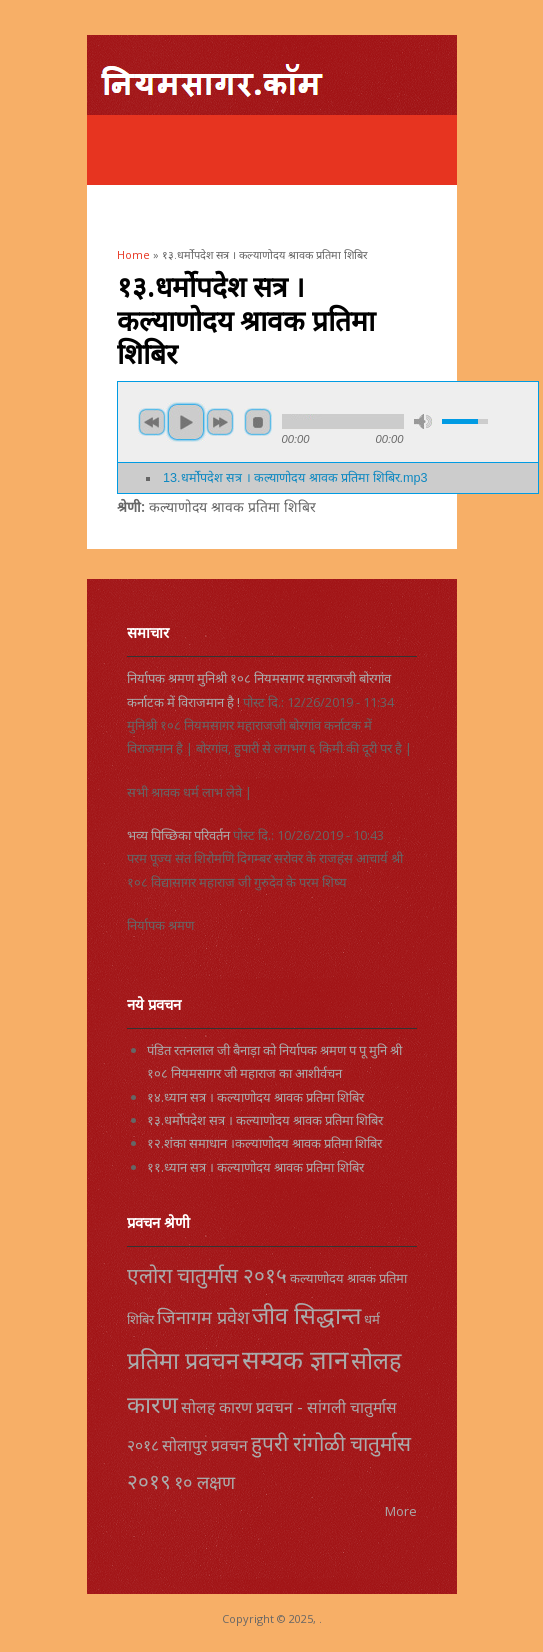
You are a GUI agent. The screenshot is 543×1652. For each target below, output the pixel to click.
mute (423, 421)
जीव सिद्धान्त (306, 1315)
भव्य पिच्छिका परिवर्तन (178, 835)
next (220, 422)
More (401, 1511)
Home (133, 254)
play (186, 422)
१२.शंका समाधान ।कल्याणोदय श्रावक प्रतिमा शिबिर (264, 1143)
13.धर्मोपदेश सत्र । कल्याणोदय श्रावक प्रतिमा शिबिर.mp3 (295, 478)
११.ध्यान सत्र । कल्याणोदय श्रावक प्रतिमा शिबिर (255, 1167)
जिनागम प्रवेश (203, 1317)
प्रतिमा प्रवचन (183, 1360)
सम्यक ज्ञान (295, 1359)
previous (152, 422)
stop (258, 422)
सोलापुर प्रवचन (205, 1445)
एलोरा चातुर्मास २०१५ (207, 1275)
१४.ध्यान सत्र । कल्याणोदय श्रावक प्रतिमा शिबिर (255, 1097)
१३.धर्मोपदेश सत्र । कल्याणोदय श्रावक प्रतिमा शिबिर (265, 1120)
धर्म (372, 1319)
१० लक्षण (204, 1482)
